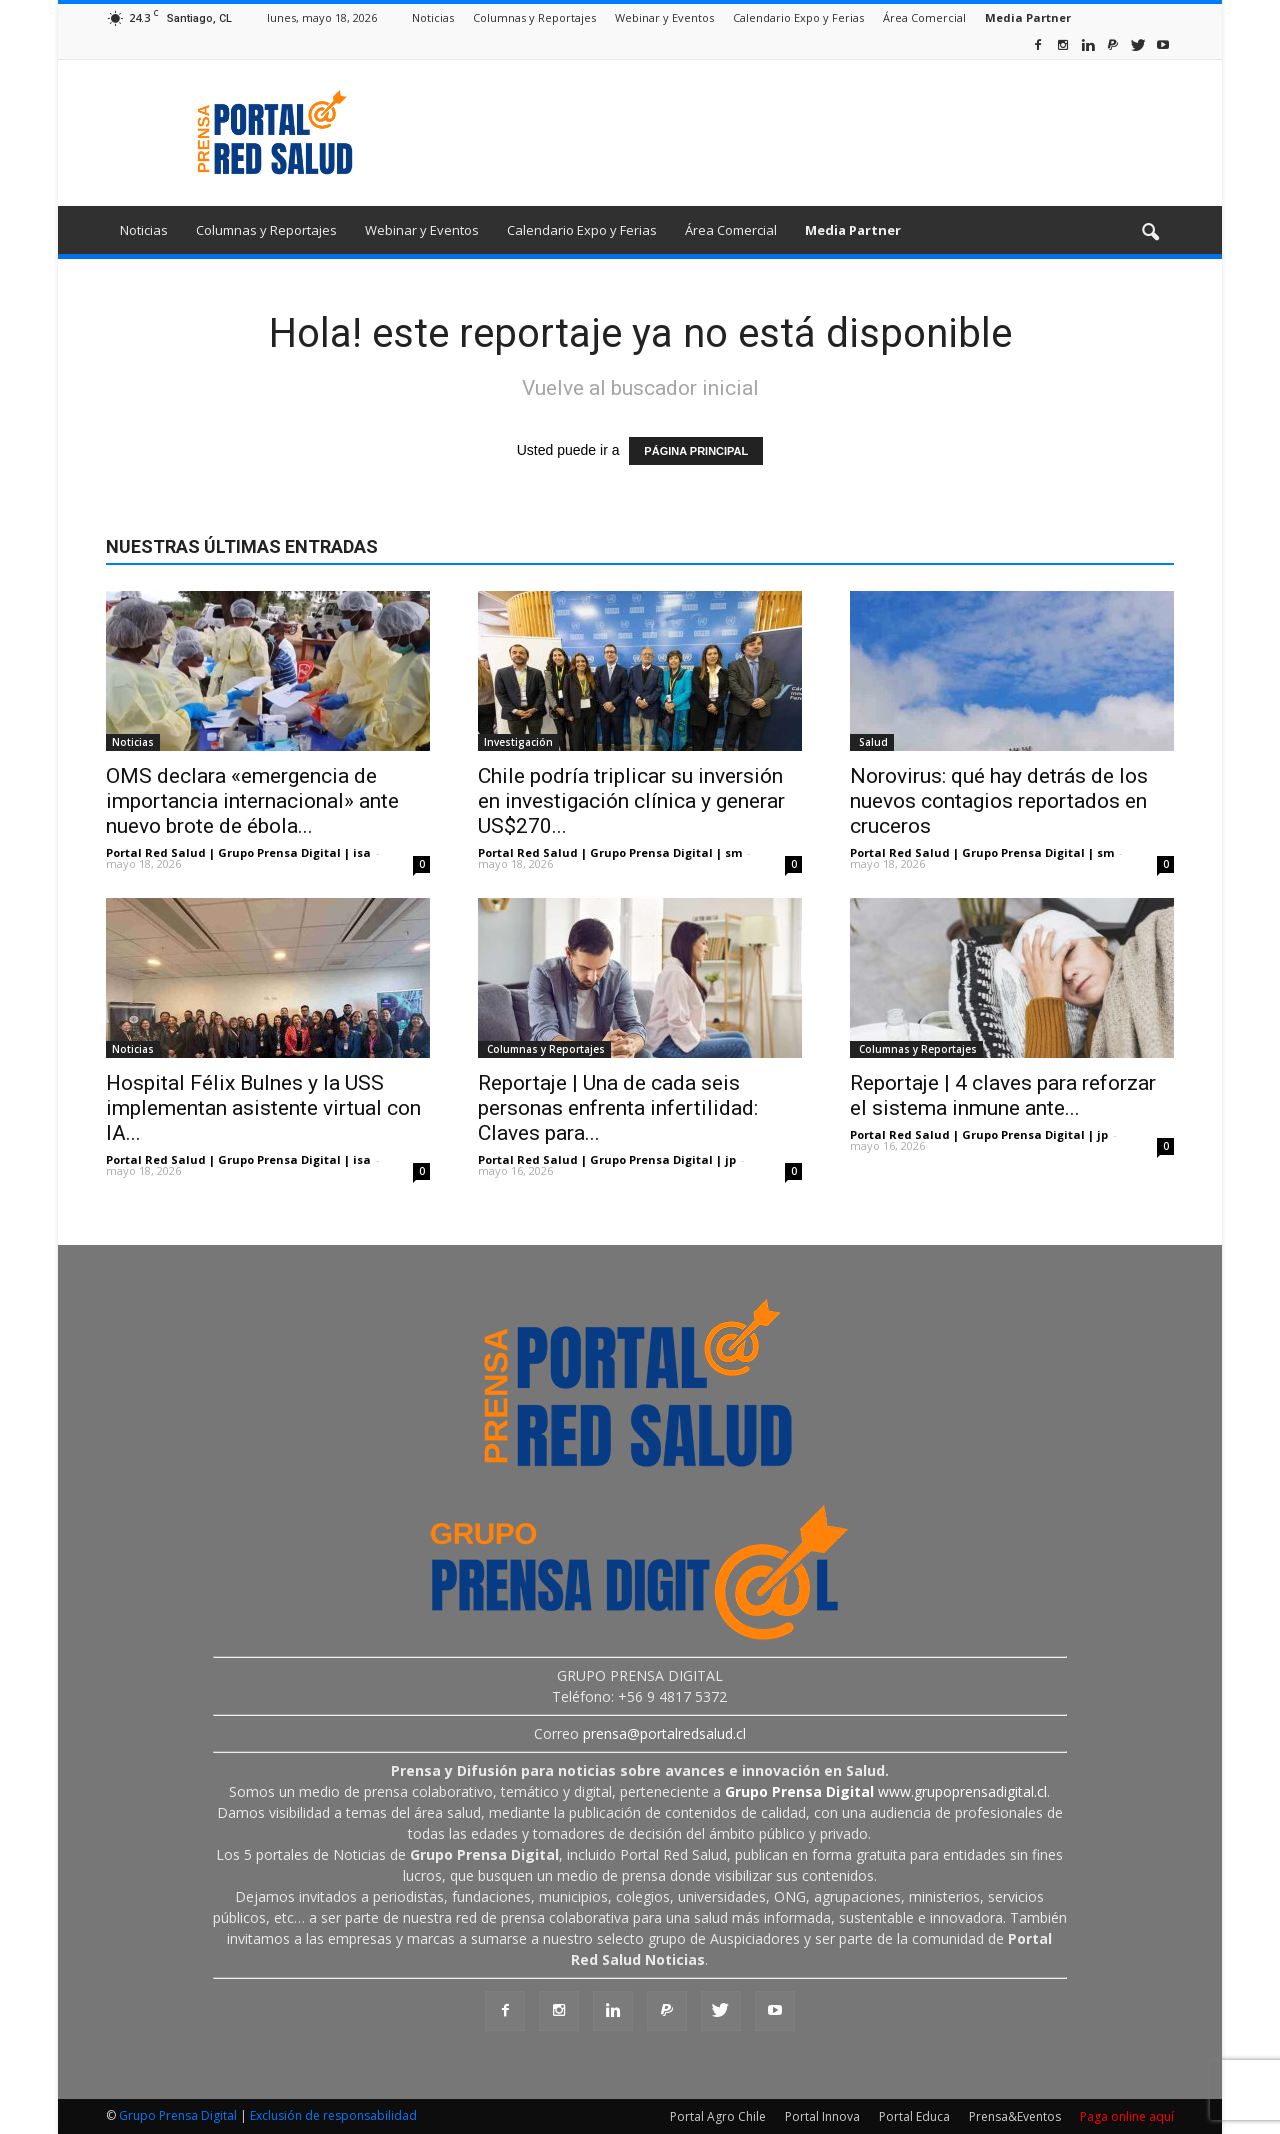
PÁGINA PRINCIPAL (696, 451)
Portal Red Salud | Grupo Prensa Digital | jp (607, 1159)
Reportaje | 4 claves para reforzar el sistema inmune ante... (1003, 1095)
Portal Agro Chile (718, 2116)
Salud (872, 742)
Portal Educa (914, 2116)
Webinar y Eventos (664, 17)
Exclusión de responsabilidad (333, 2115)
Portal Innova (822, 2116)
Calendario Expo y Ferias (798, 17)
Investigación (518, 742)
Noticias (433, 17)
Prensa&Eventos (1015, 2116)
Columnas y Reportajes (534, 17)
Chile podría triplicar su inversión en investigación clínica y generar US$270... (631, 801)
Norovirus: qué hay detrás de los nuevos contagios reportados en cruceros (999, 801)
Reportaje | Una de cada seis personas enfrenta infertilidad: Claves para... (618, 1108)
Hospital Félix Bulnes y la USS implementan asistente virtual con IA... (263, 1108)
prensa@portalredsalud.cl (664, 1733)
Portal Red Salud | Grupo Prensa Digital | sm (610, 852)
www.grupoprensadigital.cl (886, 1791)
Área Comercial (924, 17)
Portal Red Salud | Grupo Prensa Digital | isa (238, 852)
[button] (1150, 233)
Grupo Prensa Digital (178, 2115)
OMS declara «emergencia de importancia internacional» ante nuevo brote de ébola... (252, 801)
